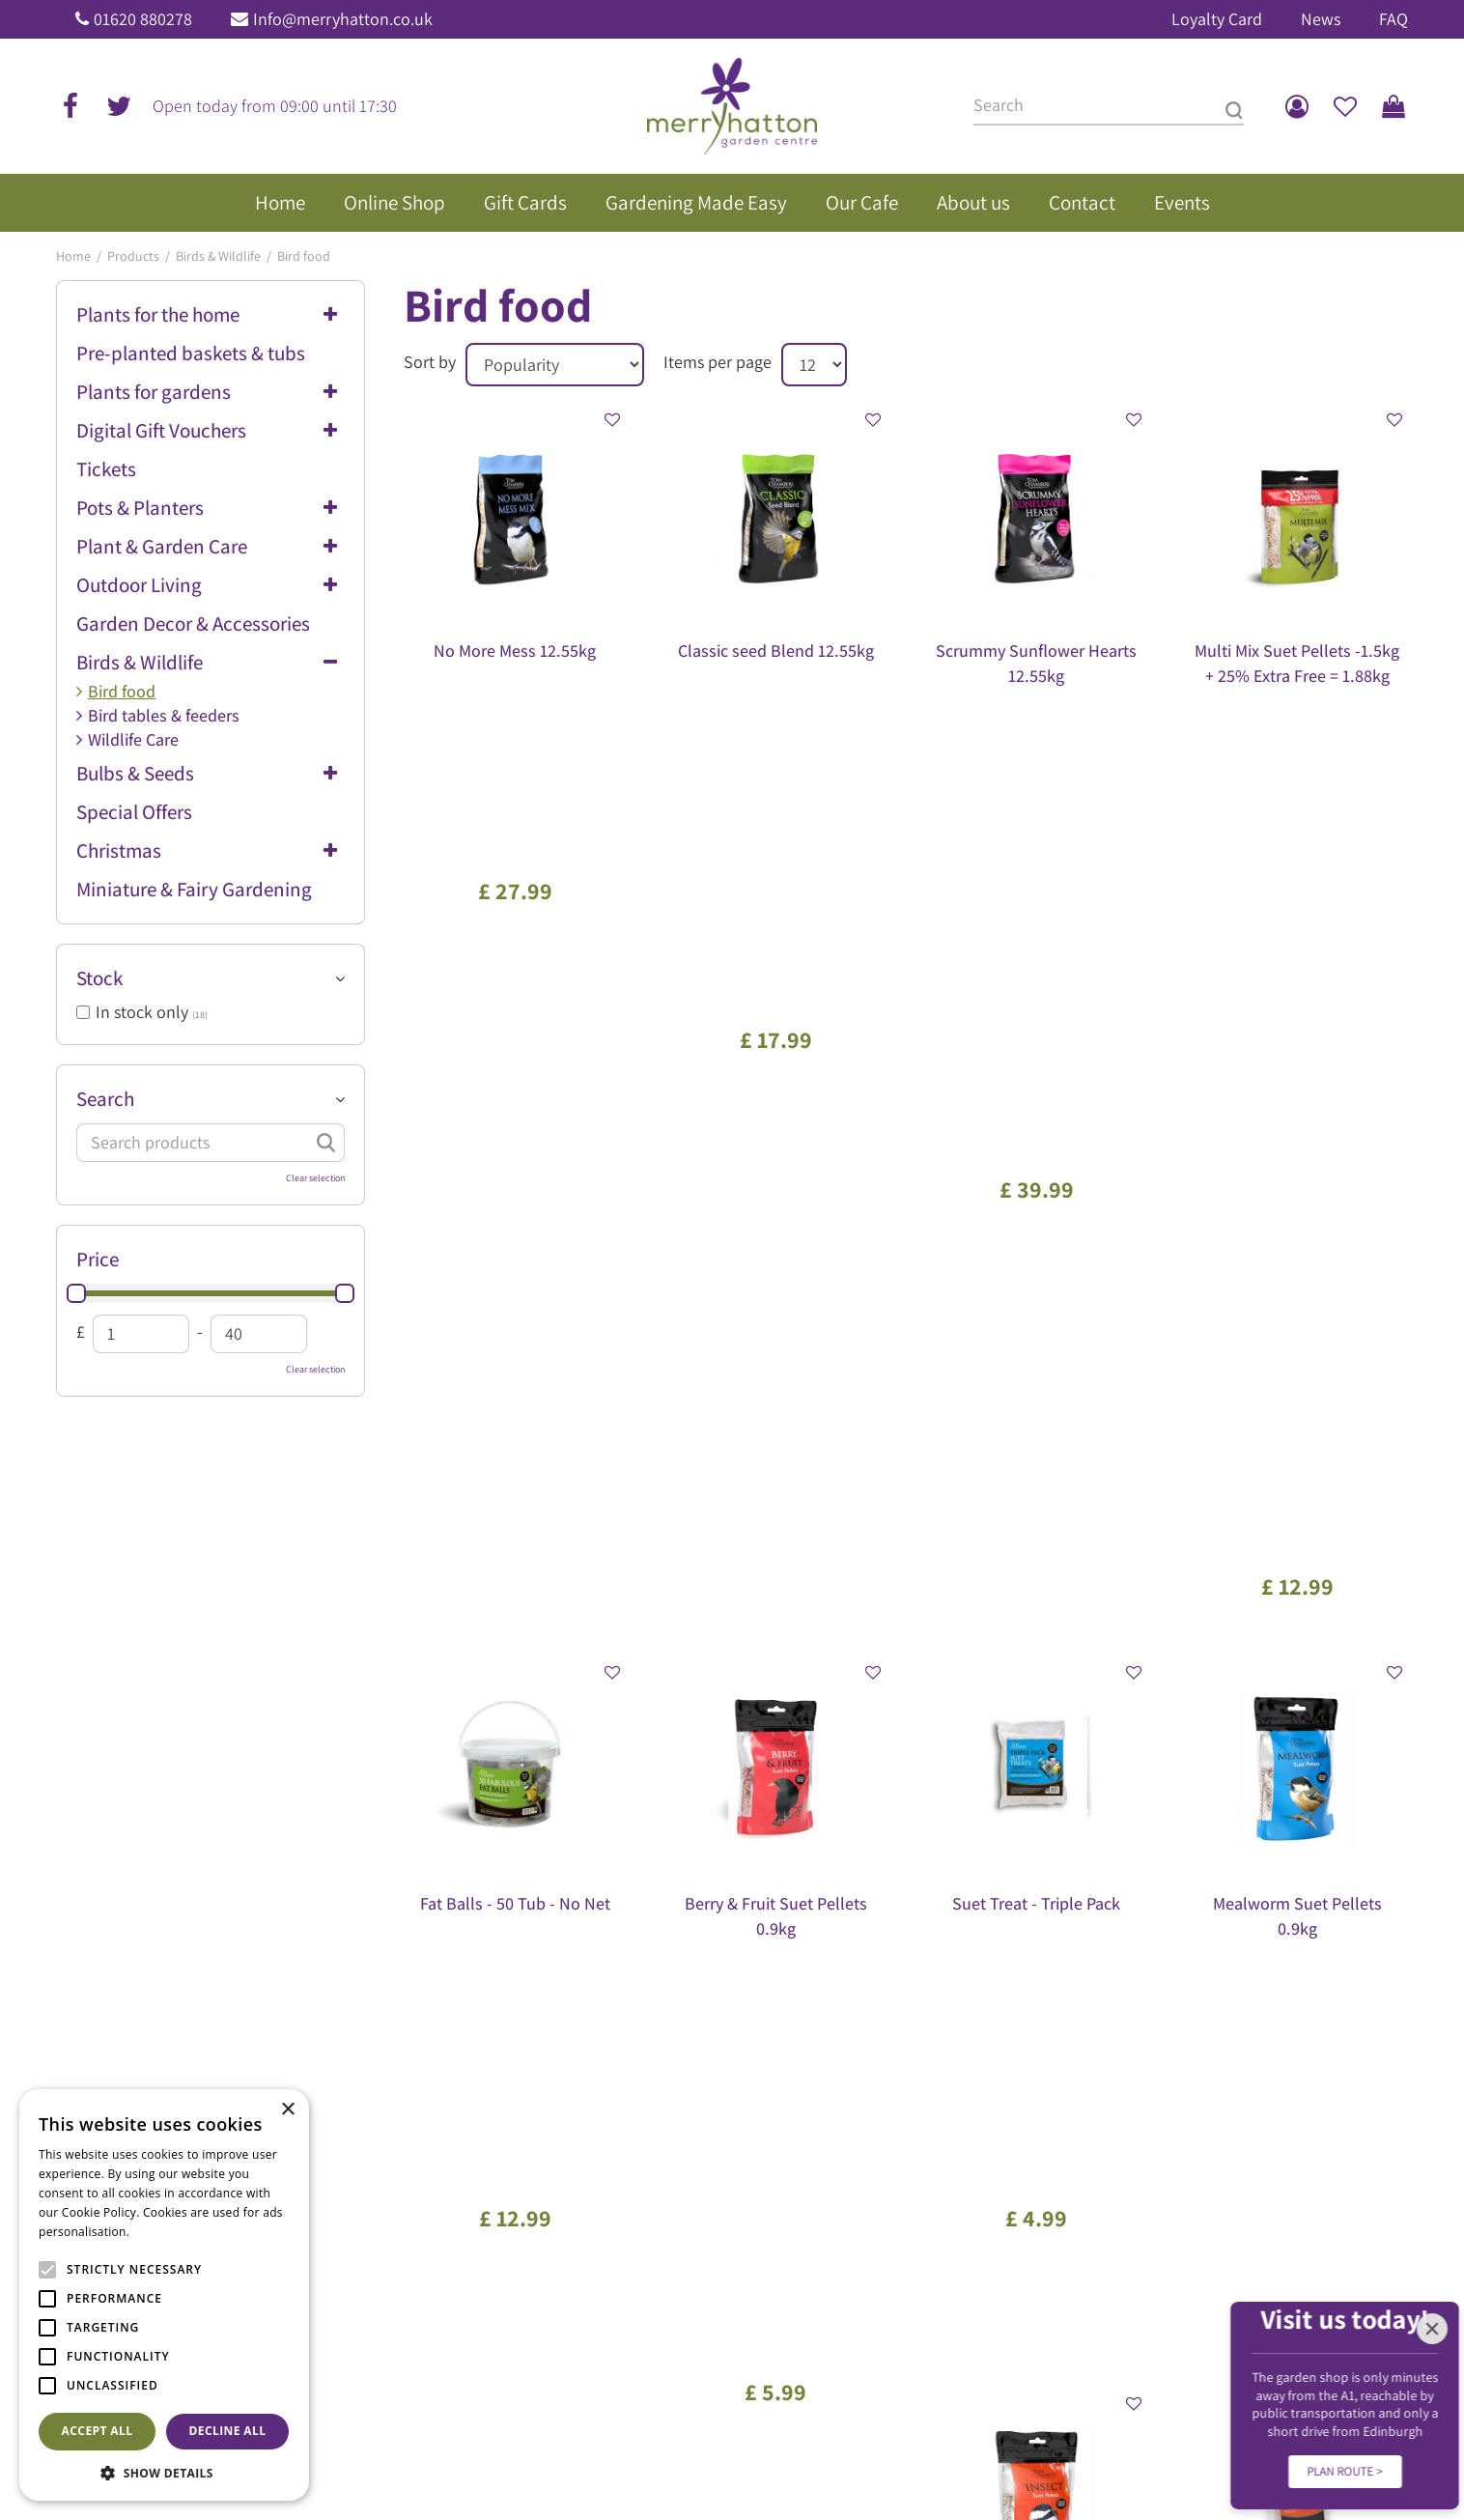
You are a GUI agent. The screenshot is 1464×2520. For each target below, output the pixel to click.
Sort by (430, 362)
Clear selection (315, 1178)
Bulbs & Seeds (135, 773)
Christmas (118, 850)
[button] (164, 2472)
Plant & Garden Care (161, 546)
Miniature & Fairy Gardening (194, 889)
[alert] (164, 2295)
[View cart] (1393, 106)
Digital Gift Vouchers (161, 430)
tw (118, 106)
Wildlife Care (133, 740)
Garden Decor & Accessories (193, 623)
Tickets (106, 469)
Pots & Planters (140, 508)
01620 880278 (143, 19)
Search (105, 1099)
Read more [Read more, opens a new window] (164, 2231)
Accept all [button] (97, 2430)
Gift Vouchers (1137, 2015)
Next (1002, 1574)
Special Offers (134, 812)
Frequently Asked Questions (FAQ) (1196, 2041)
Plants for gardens (153, 392)
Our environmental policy (1172, 2067)
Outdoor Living (139, 585)
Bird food (121, 691)
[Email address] (832, 1695)
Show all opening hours (472, 2183)
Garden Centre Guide (688, 2452)
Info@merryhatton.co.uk (343, 19)
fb (70, 106)
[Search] (1108, 106)
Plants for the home (157, 314)
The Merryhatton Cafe (1161, 1989)
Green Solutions (570, 2452)
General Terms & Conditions (838, 2452)
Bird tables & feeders (163, 715)
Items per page (717, 362)
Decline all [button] (228, 2430)
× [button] (287, 2110)
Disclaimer (1138, 2452)
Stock (99, 978)
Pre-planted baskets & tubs (190, 353)
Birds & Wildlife (139, 662)
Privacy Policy (967, 2452)
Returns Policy (1057, 2452)
